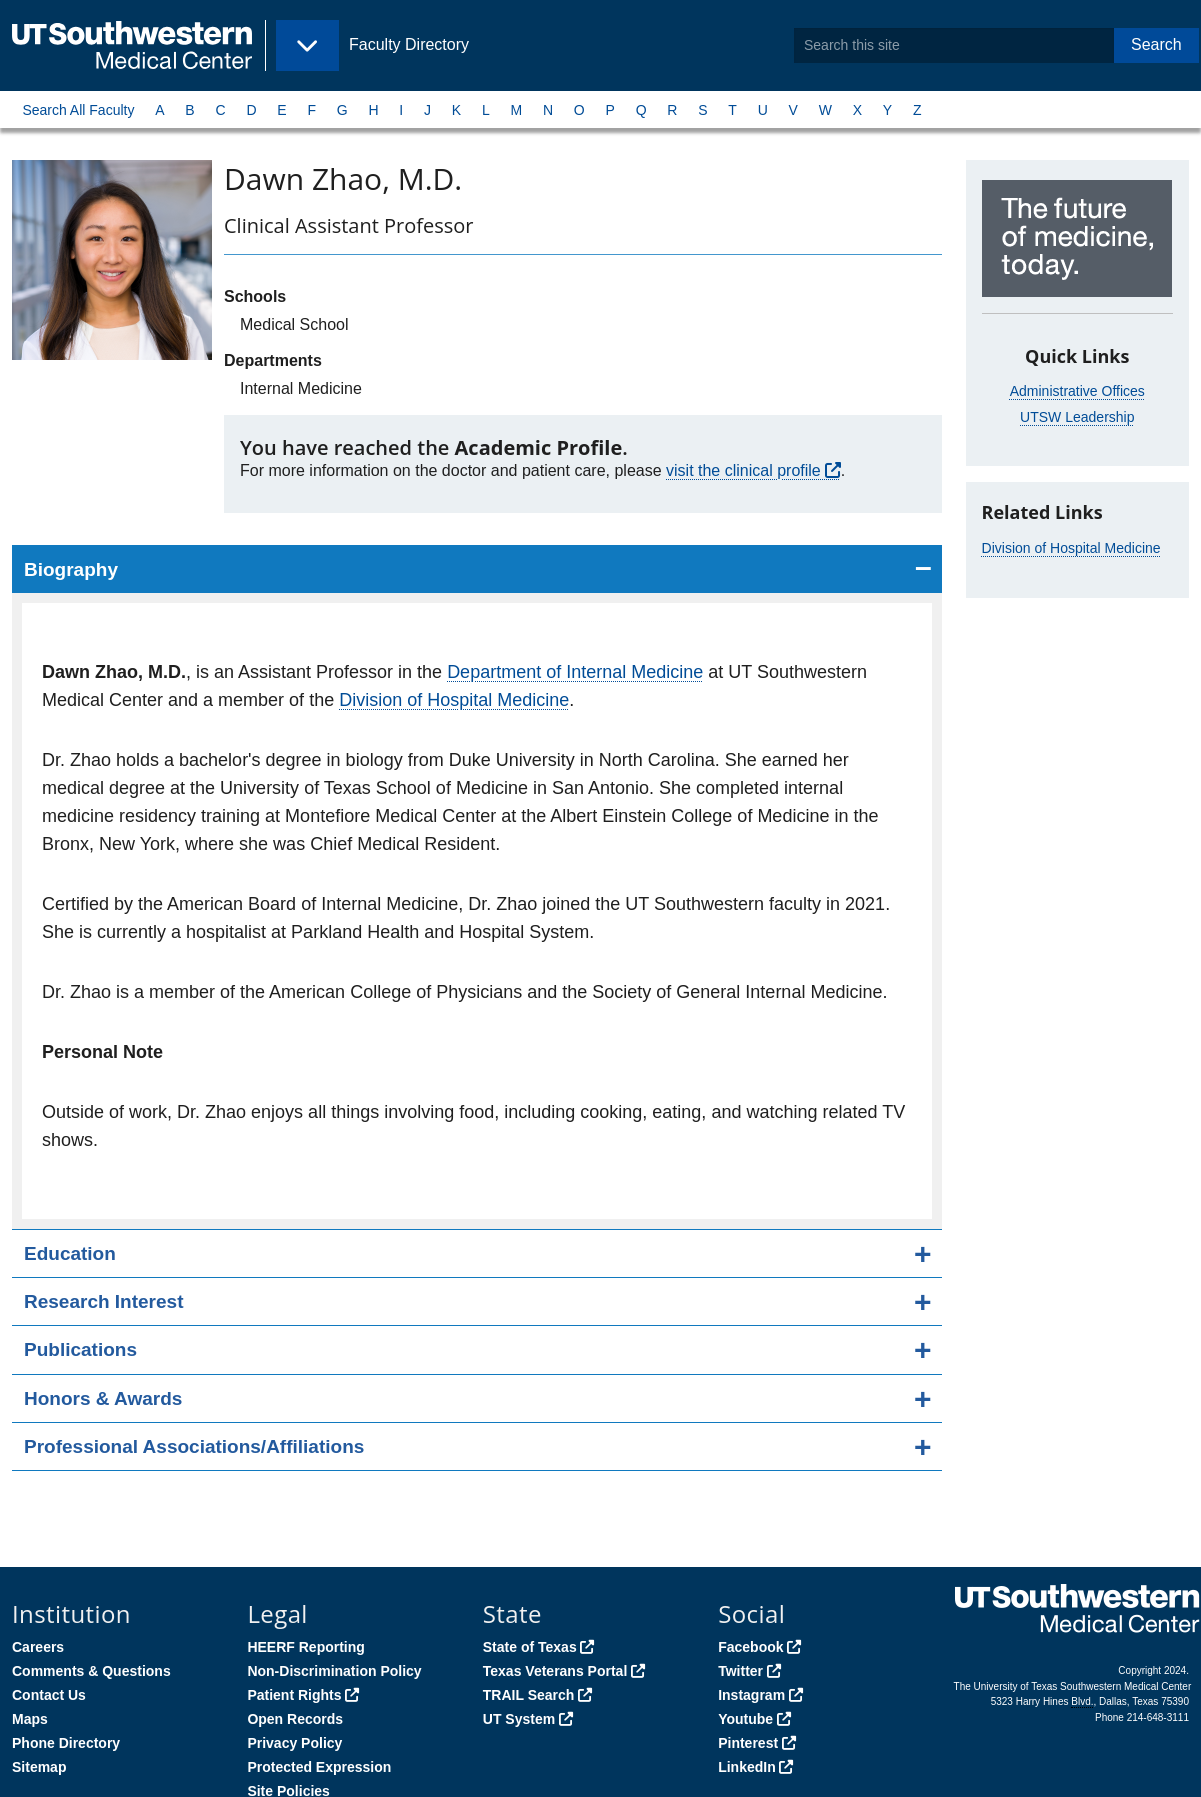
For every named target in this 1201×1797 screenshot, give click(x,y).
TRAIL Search (529, 1695)
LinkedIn (747, 1767)
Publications (80, 1349)
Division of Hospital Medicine (454, 700)
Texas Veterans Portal (555, 1671)
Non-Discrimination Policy (334, 1671)
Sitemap (39, 1767)
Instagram (751, 1695)
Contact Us (49, 1695)
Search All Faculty (78, 110)
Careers (38, 1647)
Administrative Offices (1077, 391)
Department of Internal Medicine (575, 672)
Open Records (295, 1719)
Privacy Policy (294, 1743)
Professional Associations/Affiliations (194, 1446)
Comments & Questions (91, 1671)
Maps (30, 1719)
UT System (519, 1719)
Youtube (745, 1719)
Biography (71, 569)
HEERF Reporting (305, 1647)
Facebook (750, 1647)
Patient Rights (294, 1695)
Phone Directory (66, 1743)
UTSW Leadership (1077, 417)
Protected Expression (319, 1767)
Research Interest (103, 1301)
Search (1156, 44)
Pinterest (748, 1743)
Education (70, 1253)
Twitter (740, 1671)
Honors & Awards (103, 1398)
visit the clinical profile (743, 470)
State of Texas (530, 1647)
